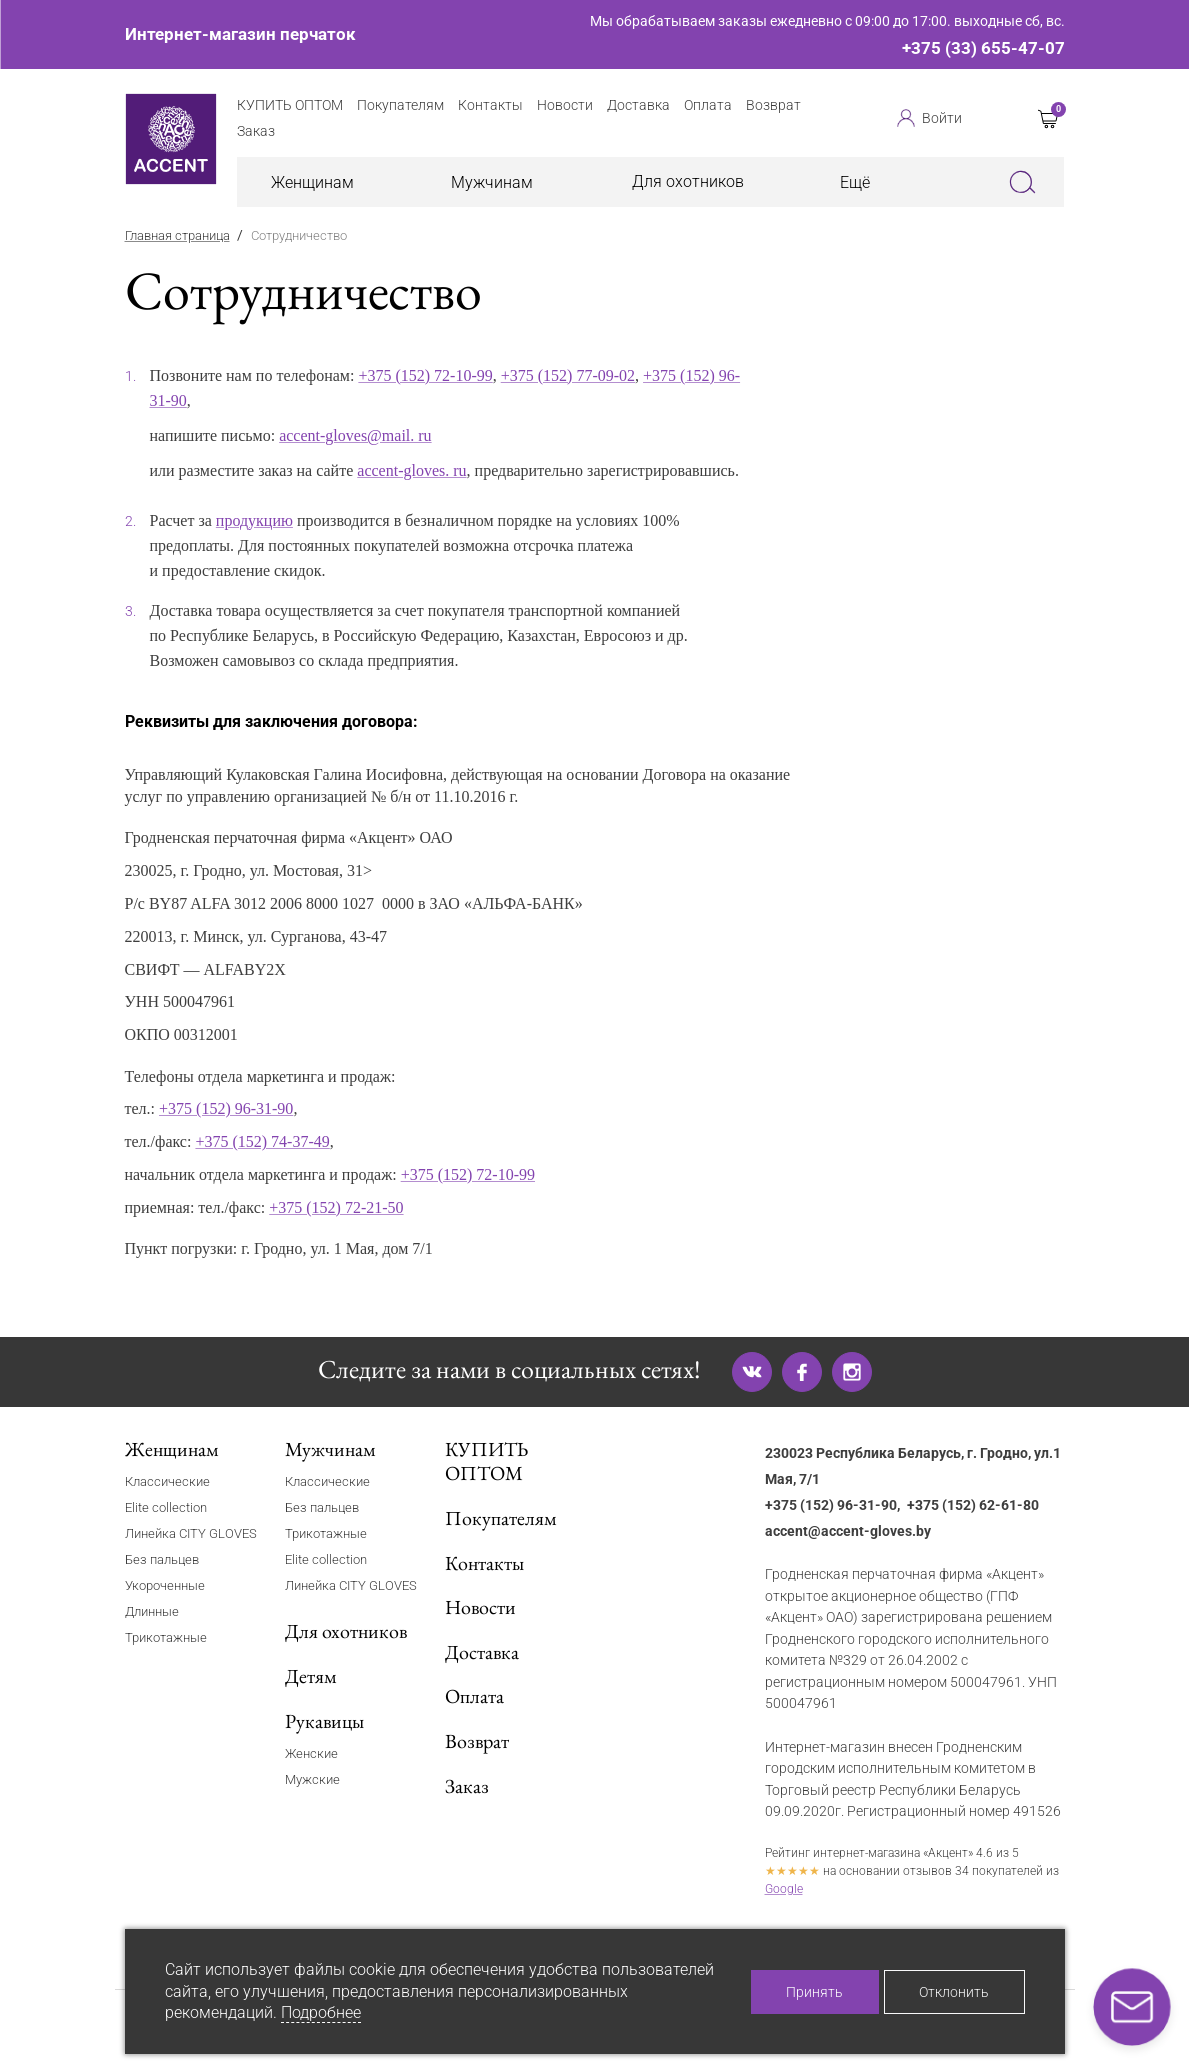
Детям (311, 1676)
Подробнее (321, 2012)
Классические (167, 1481)
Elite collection (166, 1507)
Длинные (152, 1611)
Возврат (477, 1741)
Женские (311, 1753)
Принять (814, 1992)
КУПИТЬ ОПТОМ (486, 1461)
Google (784, 1889)
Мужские (312, 1779)
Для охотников (688, 181)
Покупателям (501, 1518)
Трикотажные (166, 1637)
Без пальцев (162, 1559)
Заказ (467, 1786)
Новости (480, 1607)
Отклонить (954, 1992)
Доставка (482, 1652)
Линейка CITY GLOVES (191, 1533)
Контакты (484, 1563)
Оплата (474, 1696)
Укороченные (165, 1585)
